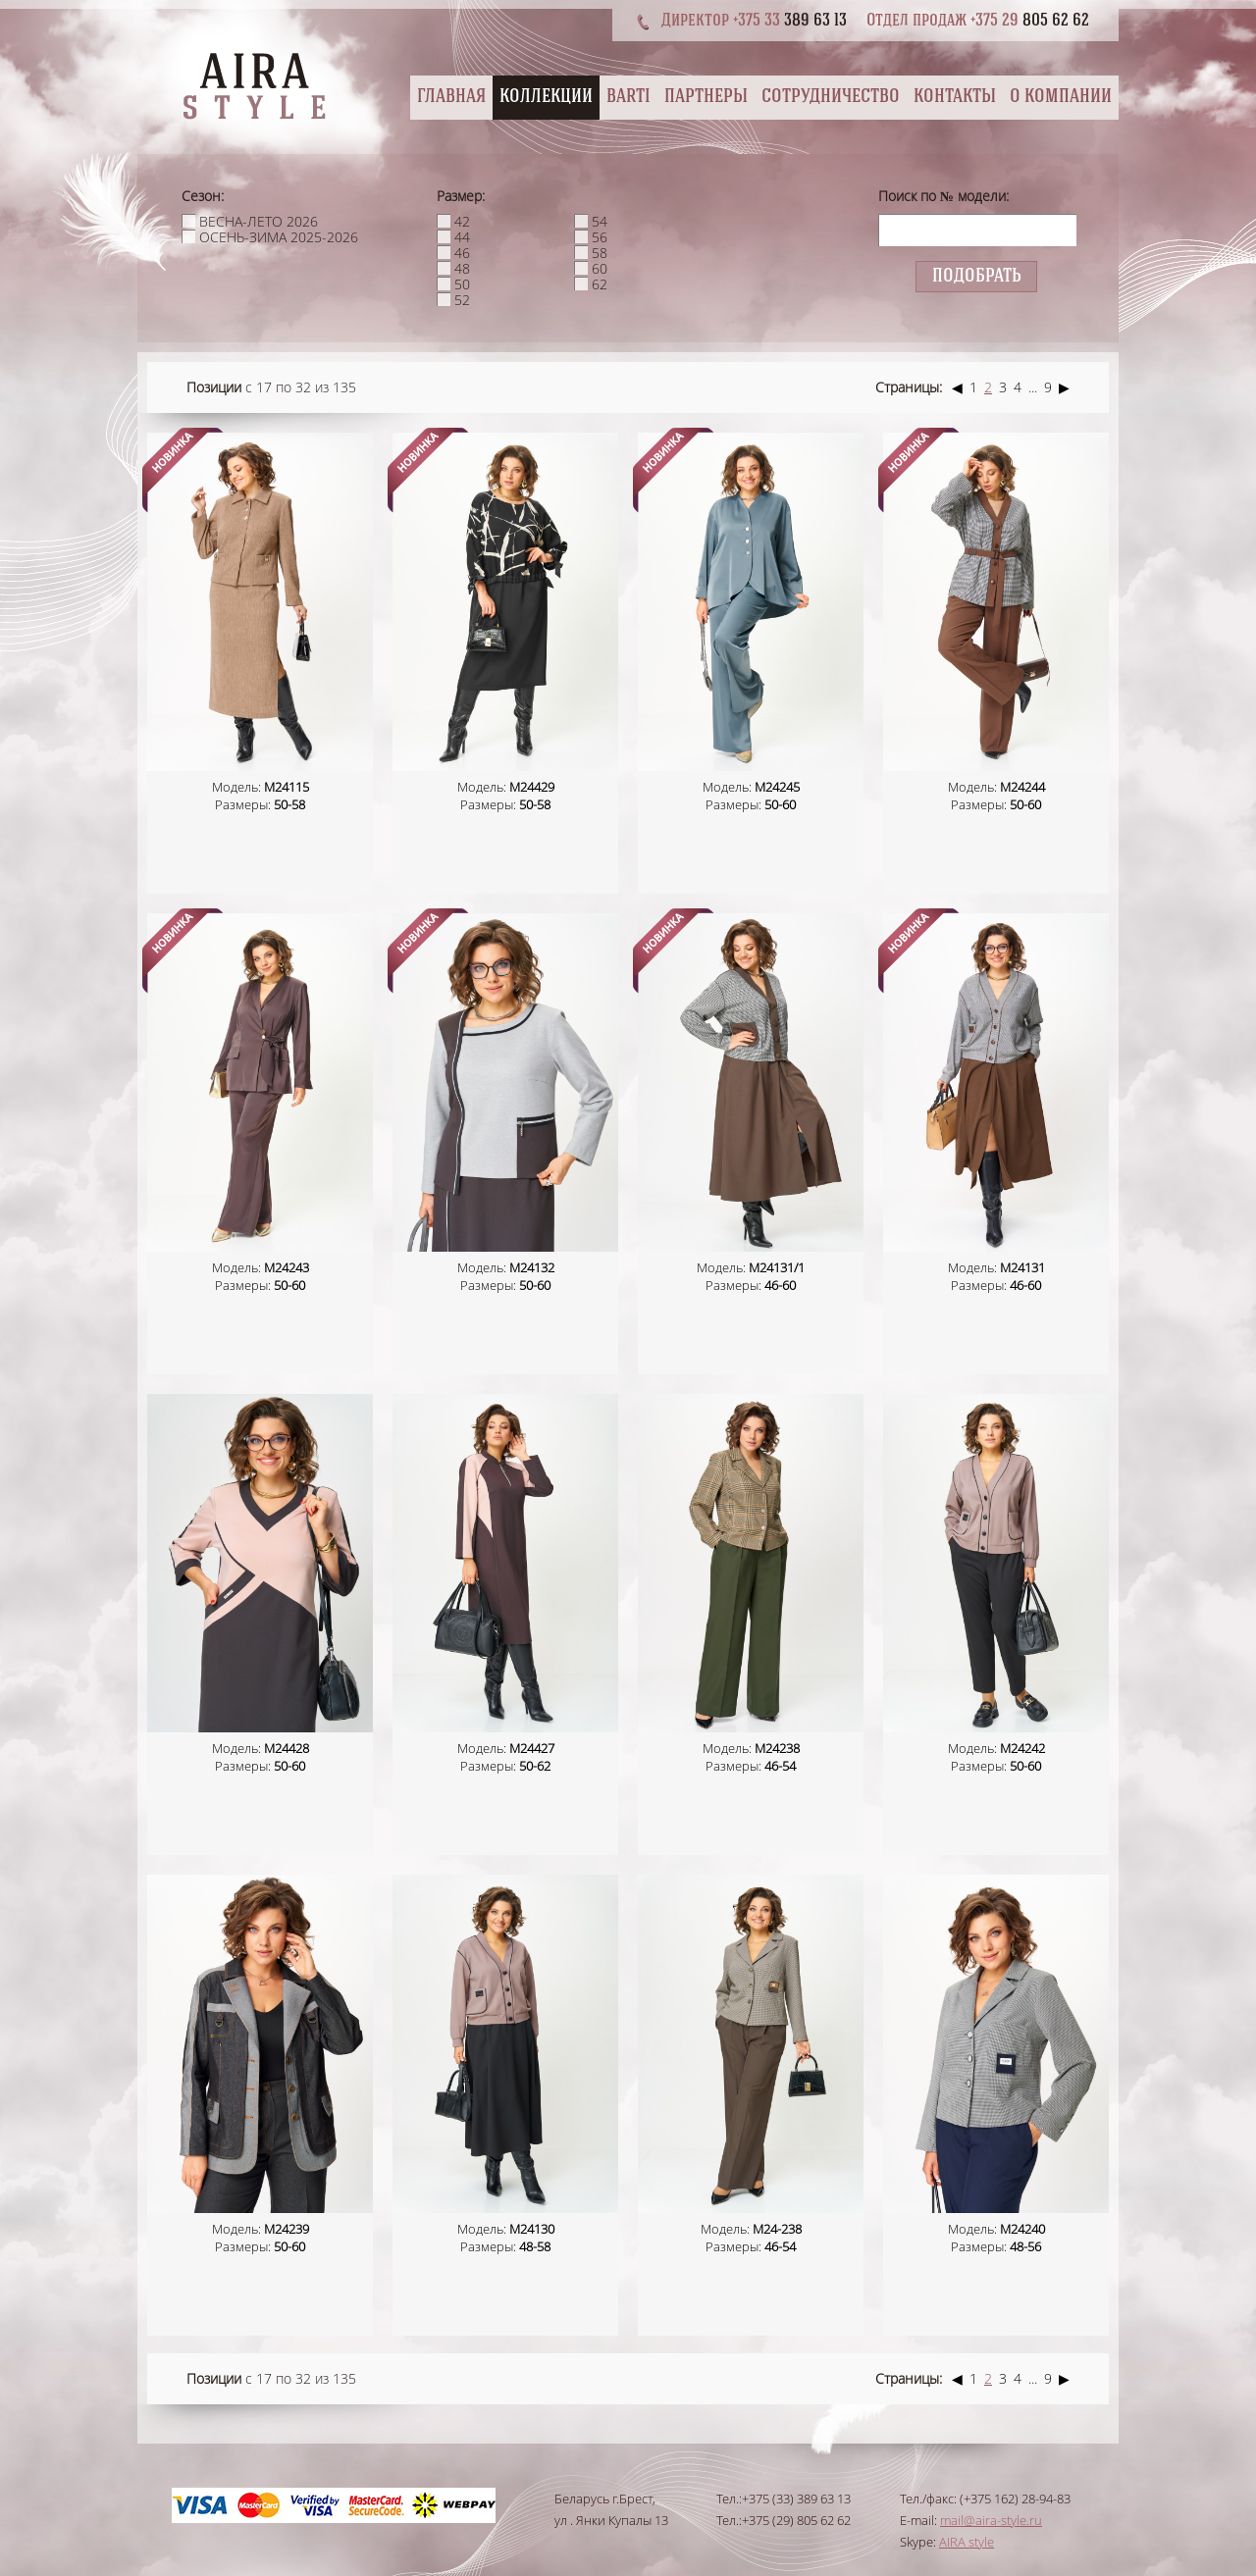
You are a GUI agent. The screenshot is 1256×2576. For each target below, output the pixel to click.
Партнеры (706, 97)
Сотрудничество (830, 97)
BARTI (628, 97)
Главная (451, 97)
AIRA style (966, 2541)
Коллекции (546, 97)
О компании (1061, 97)
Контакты (955, 97)
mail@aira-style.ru (991, 2520)
